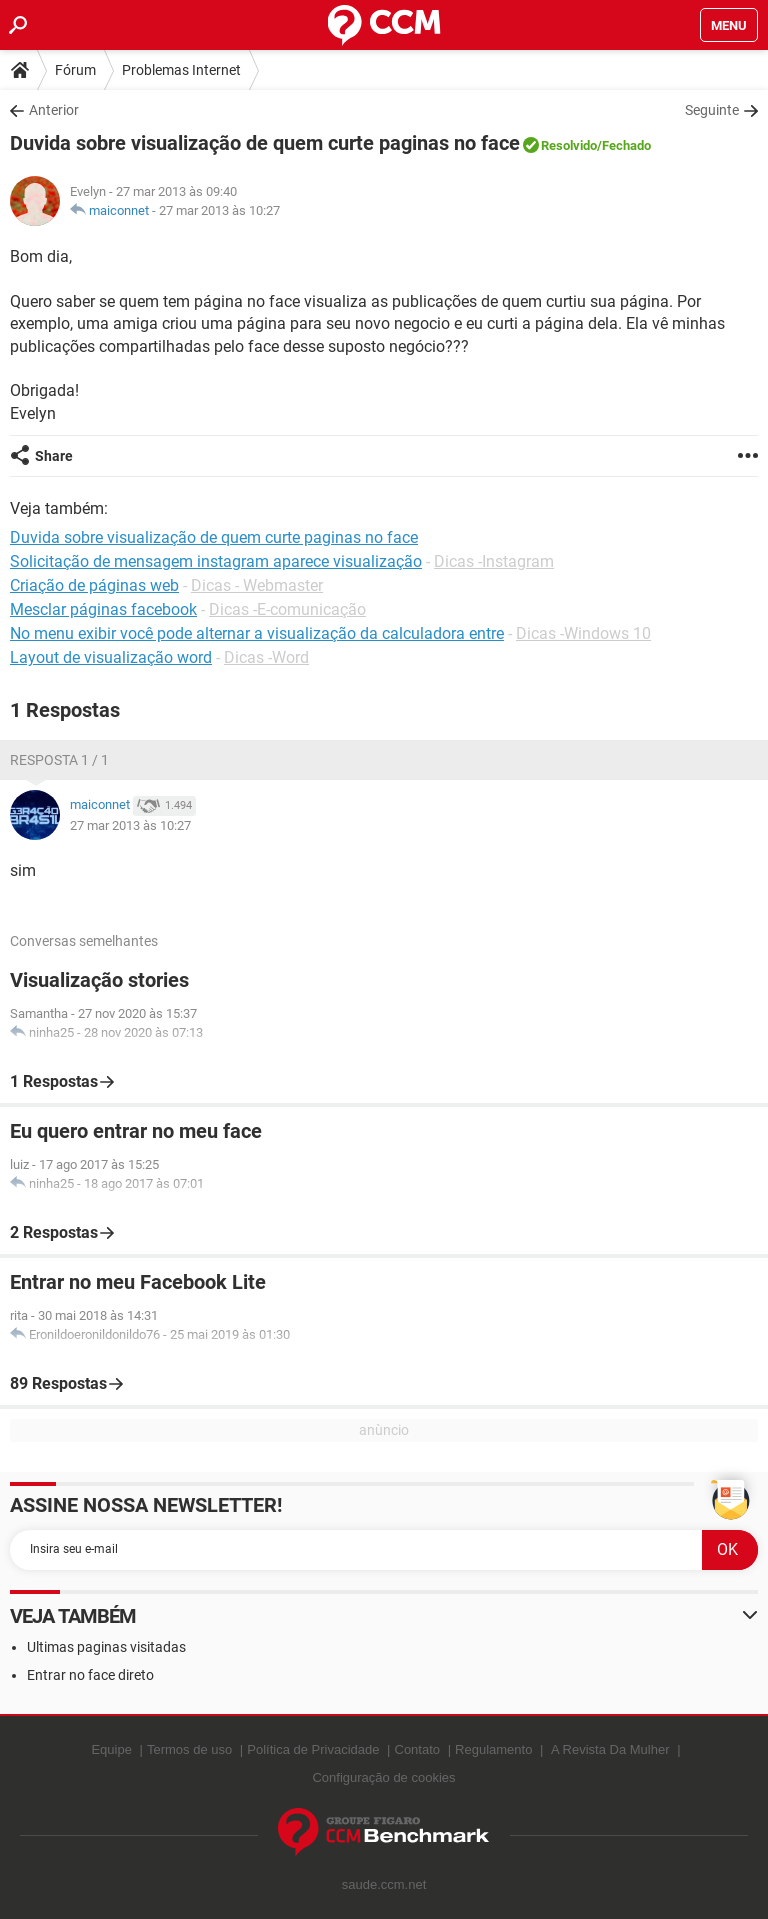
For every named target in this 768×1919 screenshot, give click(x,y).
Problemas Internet (181, 70)
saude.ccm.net (384, 1884)
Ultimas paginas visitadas (106, 1647)
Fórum (75, 70)
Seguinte (712, 110)
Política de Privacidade (313, 1749)
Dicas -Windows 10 (583, 633)
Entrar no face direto (90, 1675)
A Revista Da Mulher (610, 1749)
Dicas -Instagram (494, 561)
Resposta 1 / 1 (59, 760)
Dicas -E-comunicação (287, 609)
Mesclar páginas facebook (103, 609)
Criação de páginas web (94, 585)
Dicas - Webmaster (257, 585)
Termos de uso (189, 1749)
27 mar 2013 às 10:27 (219, 210)
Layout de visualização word (111, 657)
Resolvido (569, 145)
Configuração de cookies (383, 1777)
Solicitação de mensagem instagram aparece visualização (216, 561)
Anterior (54, 110)
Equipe (111, 1749)
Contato (418, 1749)
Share (54, 456)
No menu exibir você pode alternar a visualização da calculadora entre (257, 633)
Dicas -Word (266, 657)
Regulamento (493, 1749)
